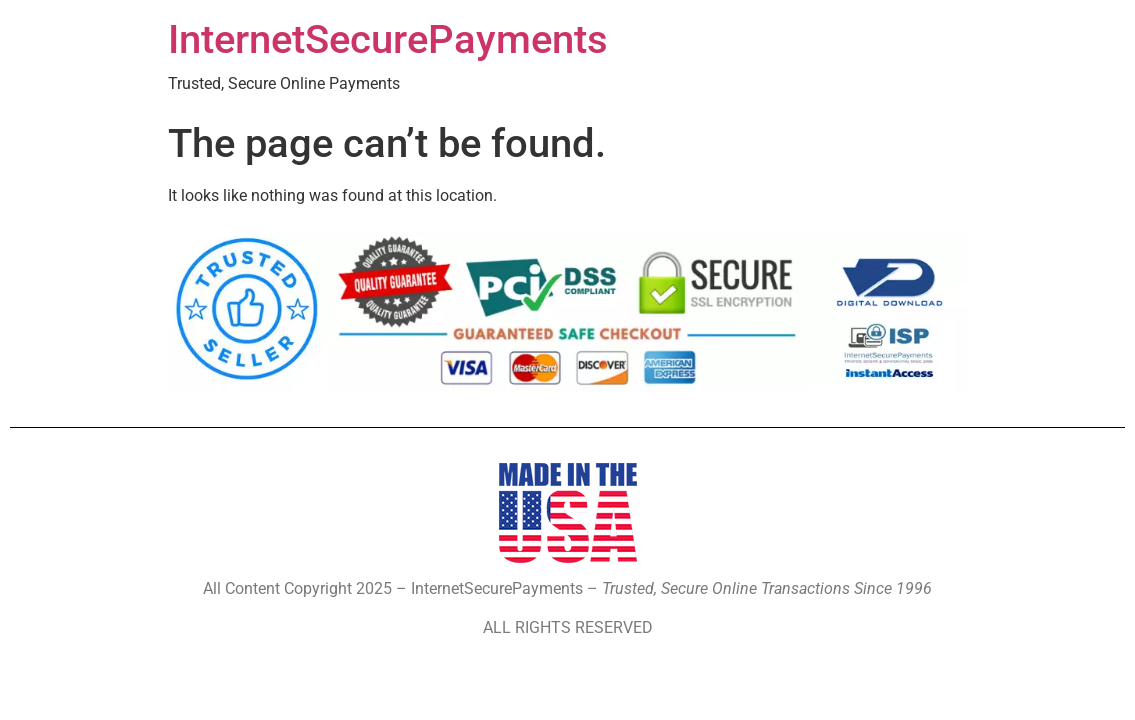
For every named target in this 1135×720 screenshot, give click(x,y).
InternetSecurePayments (388, 39)
